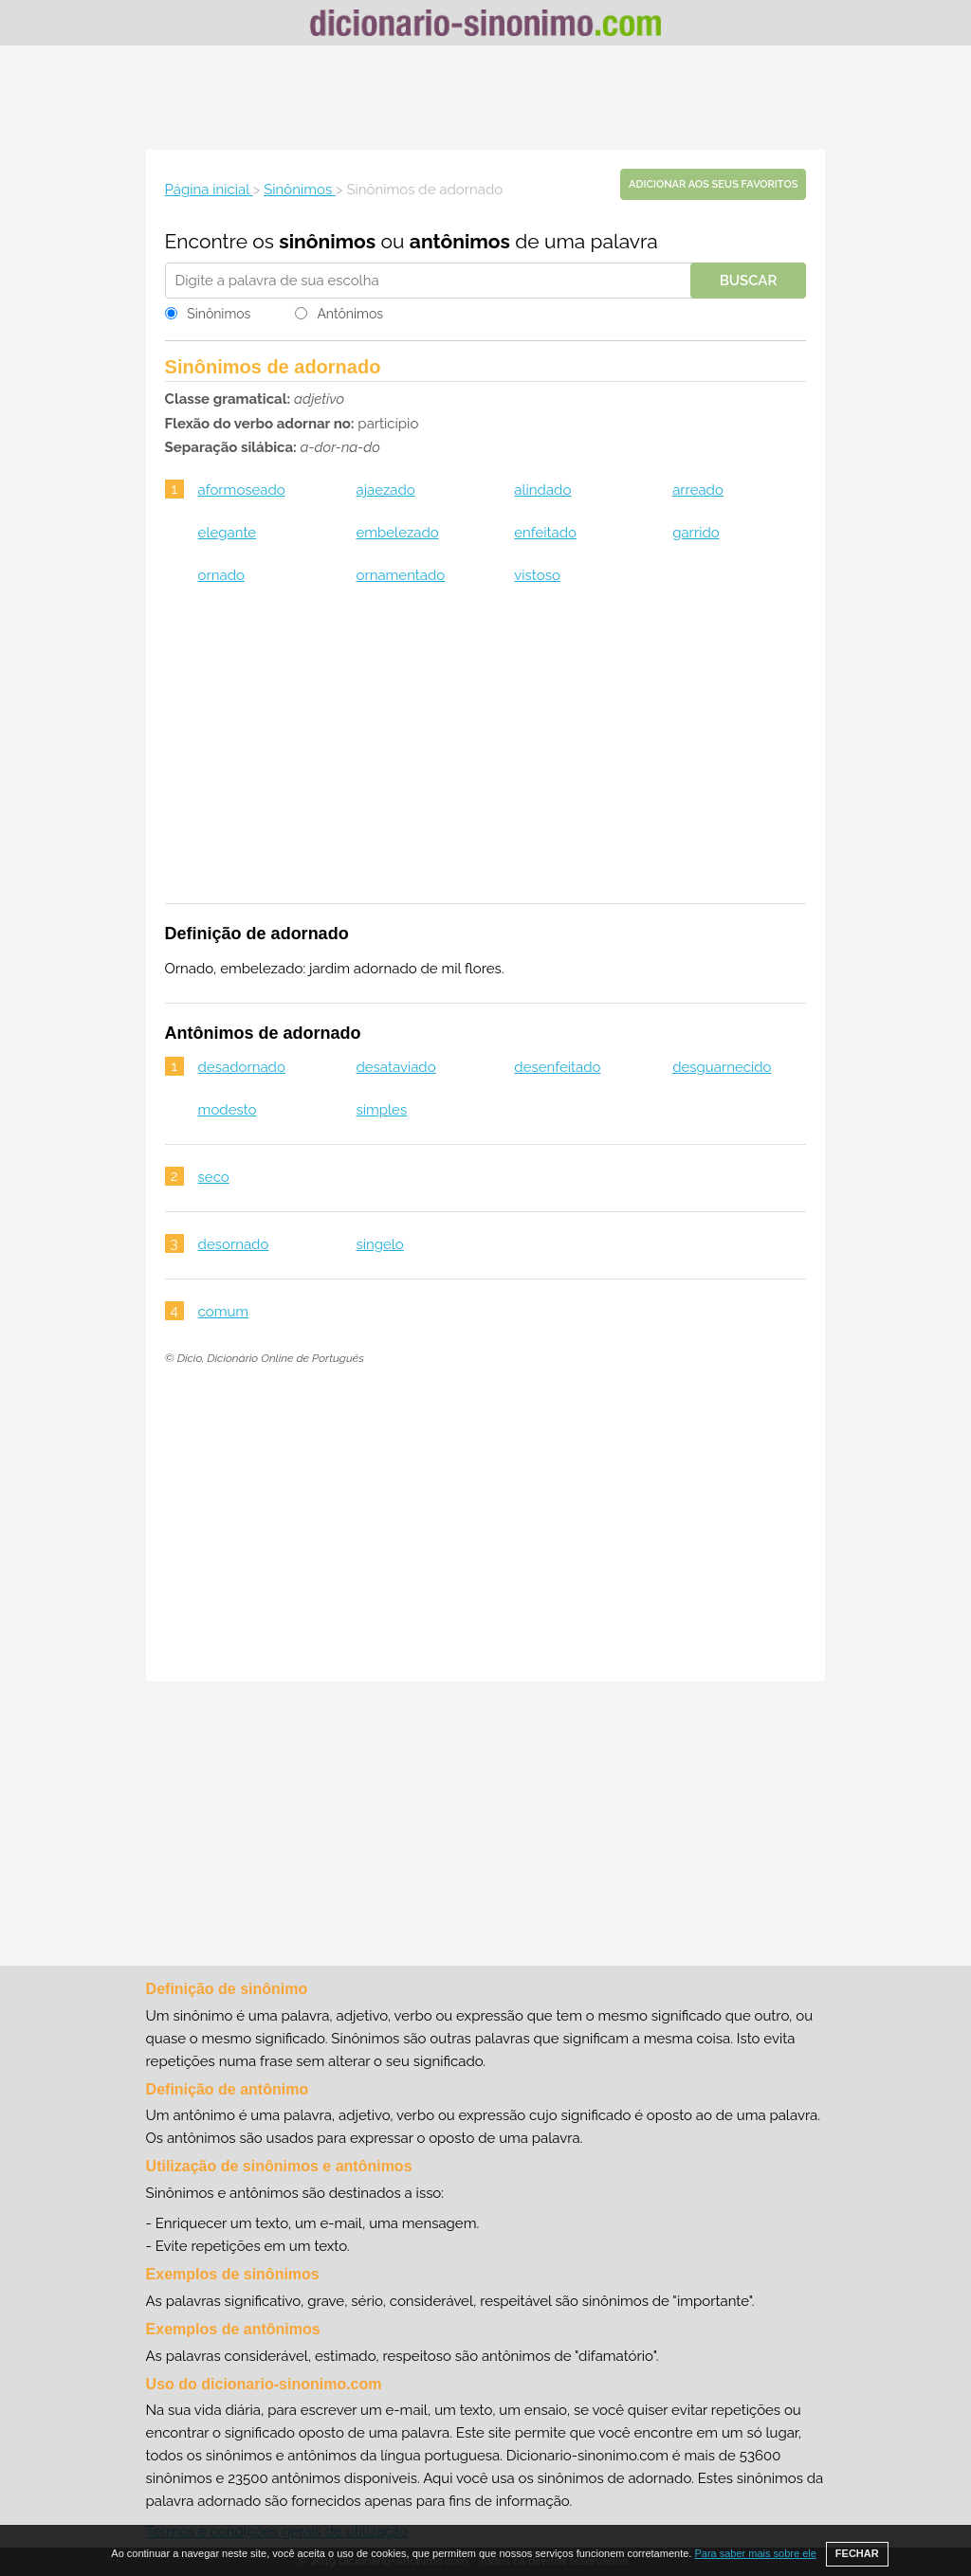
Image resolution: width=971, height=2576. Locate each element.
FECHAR (857, 2553)
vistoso (537, 575)
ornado (221, 575)
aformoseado (241, 490)
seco (213, 1177)
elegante (227, 532)
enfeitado (545, 532)
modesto (227, 1109)
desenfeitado (557, 1067)
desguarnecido (721, 1067)
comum (223, 1311)
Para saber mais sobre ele (754, 2553)
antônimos (460, 241)
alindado (542, 490)
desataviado (395, 1067)
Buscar (749, 280)
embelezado (397, 532)
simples (381, 1109)
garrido (696, 532)
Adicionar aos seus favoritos (713, 184)
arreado (698, 490)
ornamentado (400, 575)
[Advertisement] (485, 97)
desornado (233, 1244)
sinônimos (327, 241)
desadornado (241, 1067)
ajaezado (385, 490)
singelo (379, 1244)
